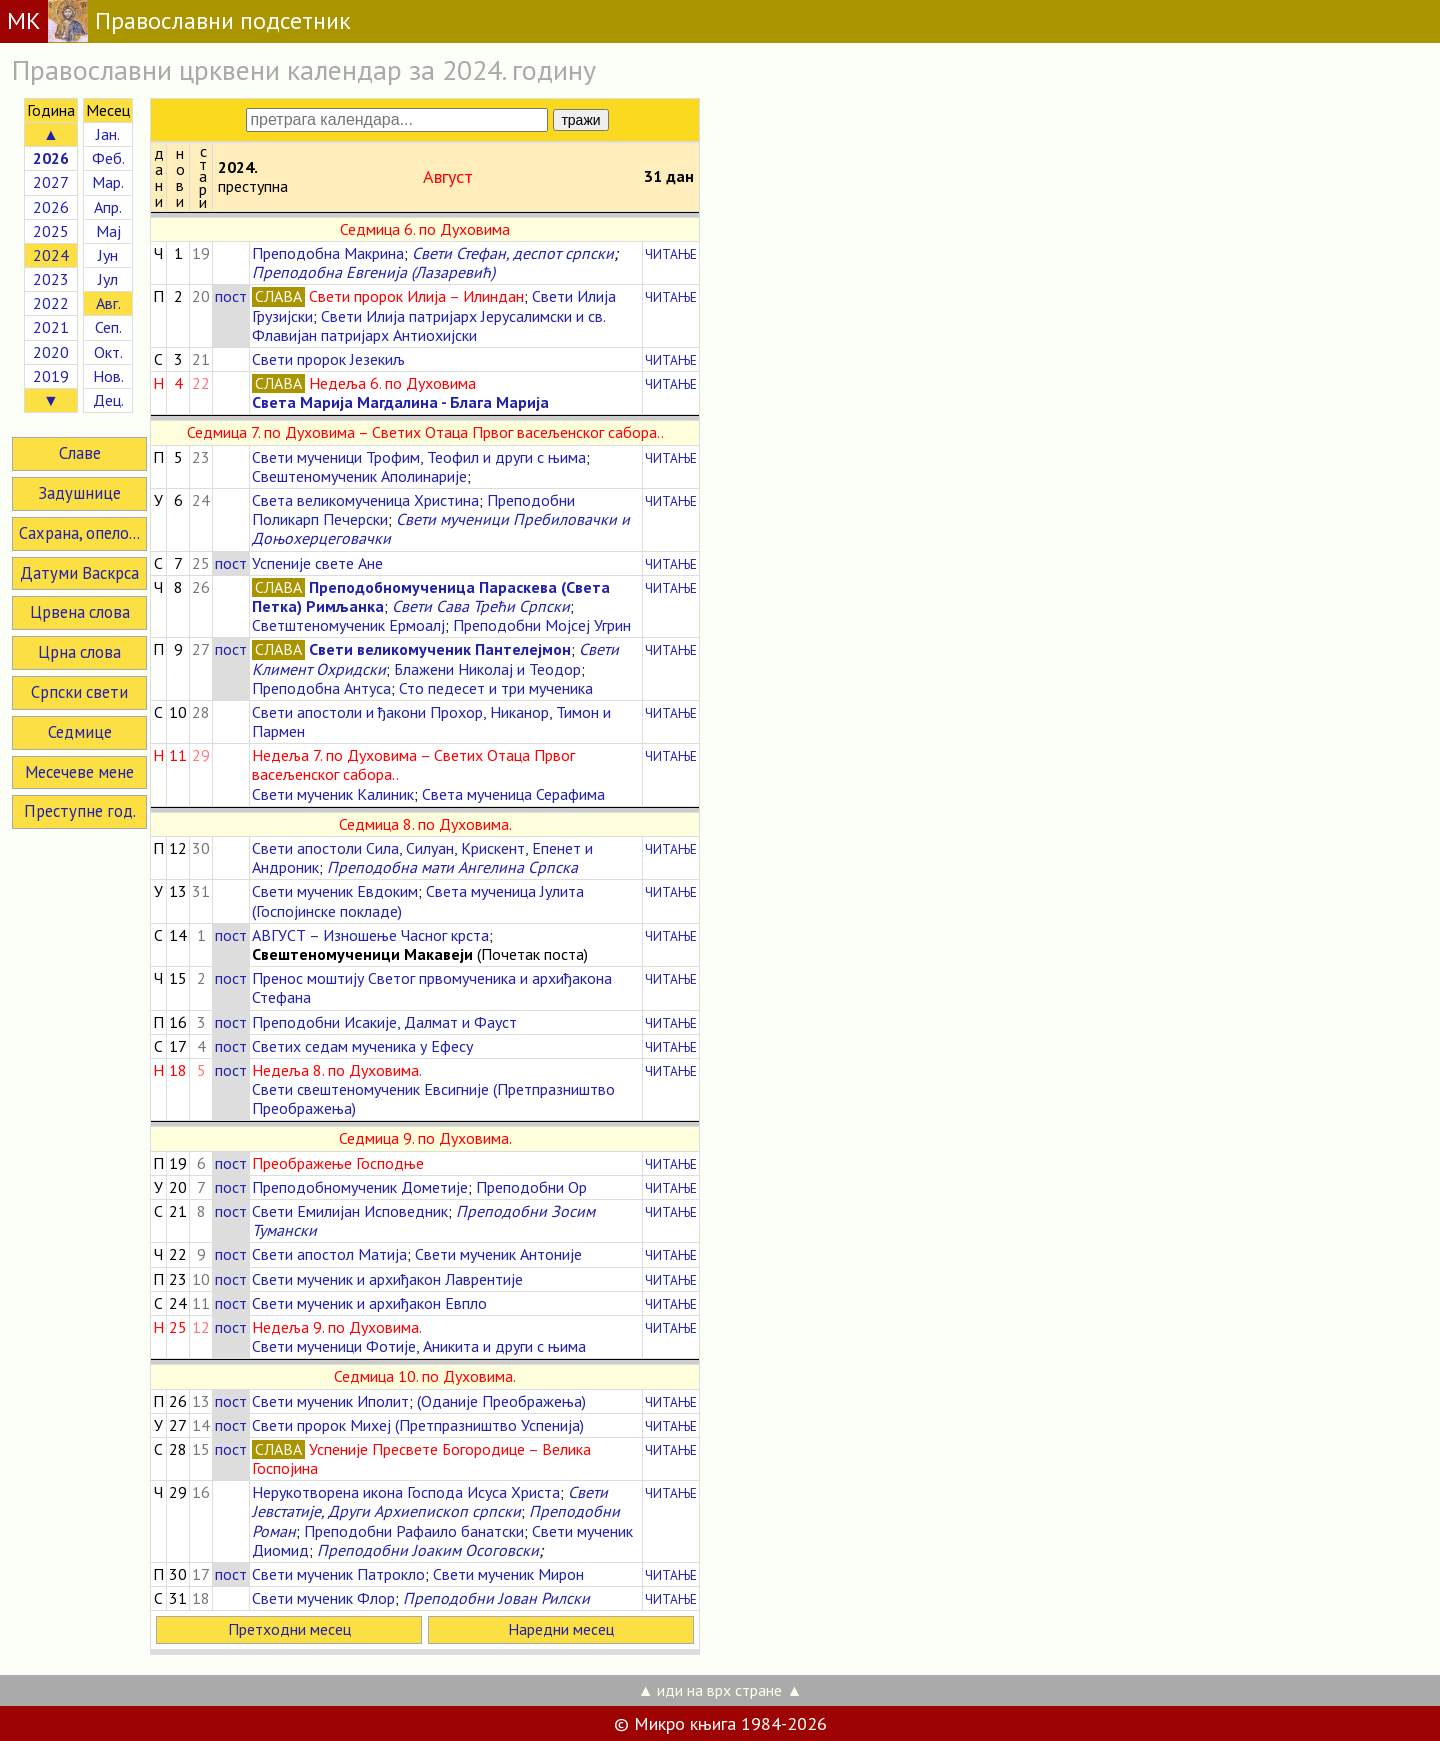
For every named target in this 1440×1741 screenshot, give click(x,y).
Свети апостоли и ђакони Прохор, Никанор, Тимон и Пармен (431, 721)
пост (231, 296)
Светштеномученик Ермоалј (348, 625)
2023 (51, 279)
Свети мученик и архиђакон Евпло (369, 1303)
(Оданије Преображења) (501, 1401)
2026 (51, 207)
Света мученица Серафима (513, 794)
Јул (108, 279)
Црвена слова (80, 612)
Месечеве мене (79, 772)
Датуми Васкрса (79, 573)
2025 (51, 231)
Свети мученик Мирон (508, 1574)
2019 (51, 376)
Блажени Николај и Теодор (487, 669)
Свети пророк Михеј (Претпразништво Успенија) (418, 1425)
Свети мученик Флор (323, 1598)
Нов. (108, 376)
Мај (108, 231)
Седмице (80, 732)
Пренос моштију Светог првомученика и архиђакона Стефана (432, 987)
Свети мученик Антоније (498, 1254)
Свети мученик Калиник (333, 794)
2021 (51, 327)
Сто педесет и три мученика (496, 688)
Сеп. (108, 327)
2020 (51, 352)
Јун (108, 255)
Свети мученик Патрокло (338, 1574)
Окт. (108, 352)
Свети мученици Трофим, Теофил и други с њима (419, 457)
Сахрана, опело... (79, 533)
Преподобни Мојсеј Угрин (542, 625)
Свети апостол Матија (329, 1254)
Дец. (108, 400)
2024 (51, 255)
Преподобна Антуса (321, 688)
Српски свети (79, 692)
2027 (51, 182)
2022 (51, 303)
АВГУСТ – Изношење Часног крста (370, 935)
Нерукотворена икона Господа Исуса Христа (406, 1492)
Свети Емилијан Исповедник (350, 1211)
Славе (80, 453)
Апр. (108, 207)
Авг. (108, 303)
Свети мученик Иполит (330, 1401)
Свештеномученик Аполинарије (359, 476)
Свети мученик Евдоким (335, 891)
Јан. (108, 134)
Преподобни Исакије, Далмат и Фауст (384, 1022)
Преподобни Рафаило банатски (414, 1531)
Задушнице (79, 493)
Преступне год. (80, 811)
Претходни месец (289, 1629)
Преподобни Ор (531, 1187)
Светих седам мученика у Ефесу (362, 1046)
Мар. (108, 182)
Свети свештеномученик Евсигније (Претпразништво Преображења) (433, 1098)
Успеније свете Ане (317, 563)
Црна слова (79, 652)
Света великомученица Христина (365, 500)
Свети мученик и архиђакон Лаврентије (387, 1279)
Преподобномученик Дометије (360, 1187)
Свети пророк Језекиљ (328, 359)
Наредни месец (561, 1629)
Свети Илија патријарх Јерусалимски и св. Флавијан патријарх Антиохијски (428, 325)
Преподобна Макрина (328, 253)
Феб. (108, 158)
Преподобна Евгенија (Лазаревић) (373, 272)
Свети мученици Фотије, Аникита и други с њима (419, 1346)
